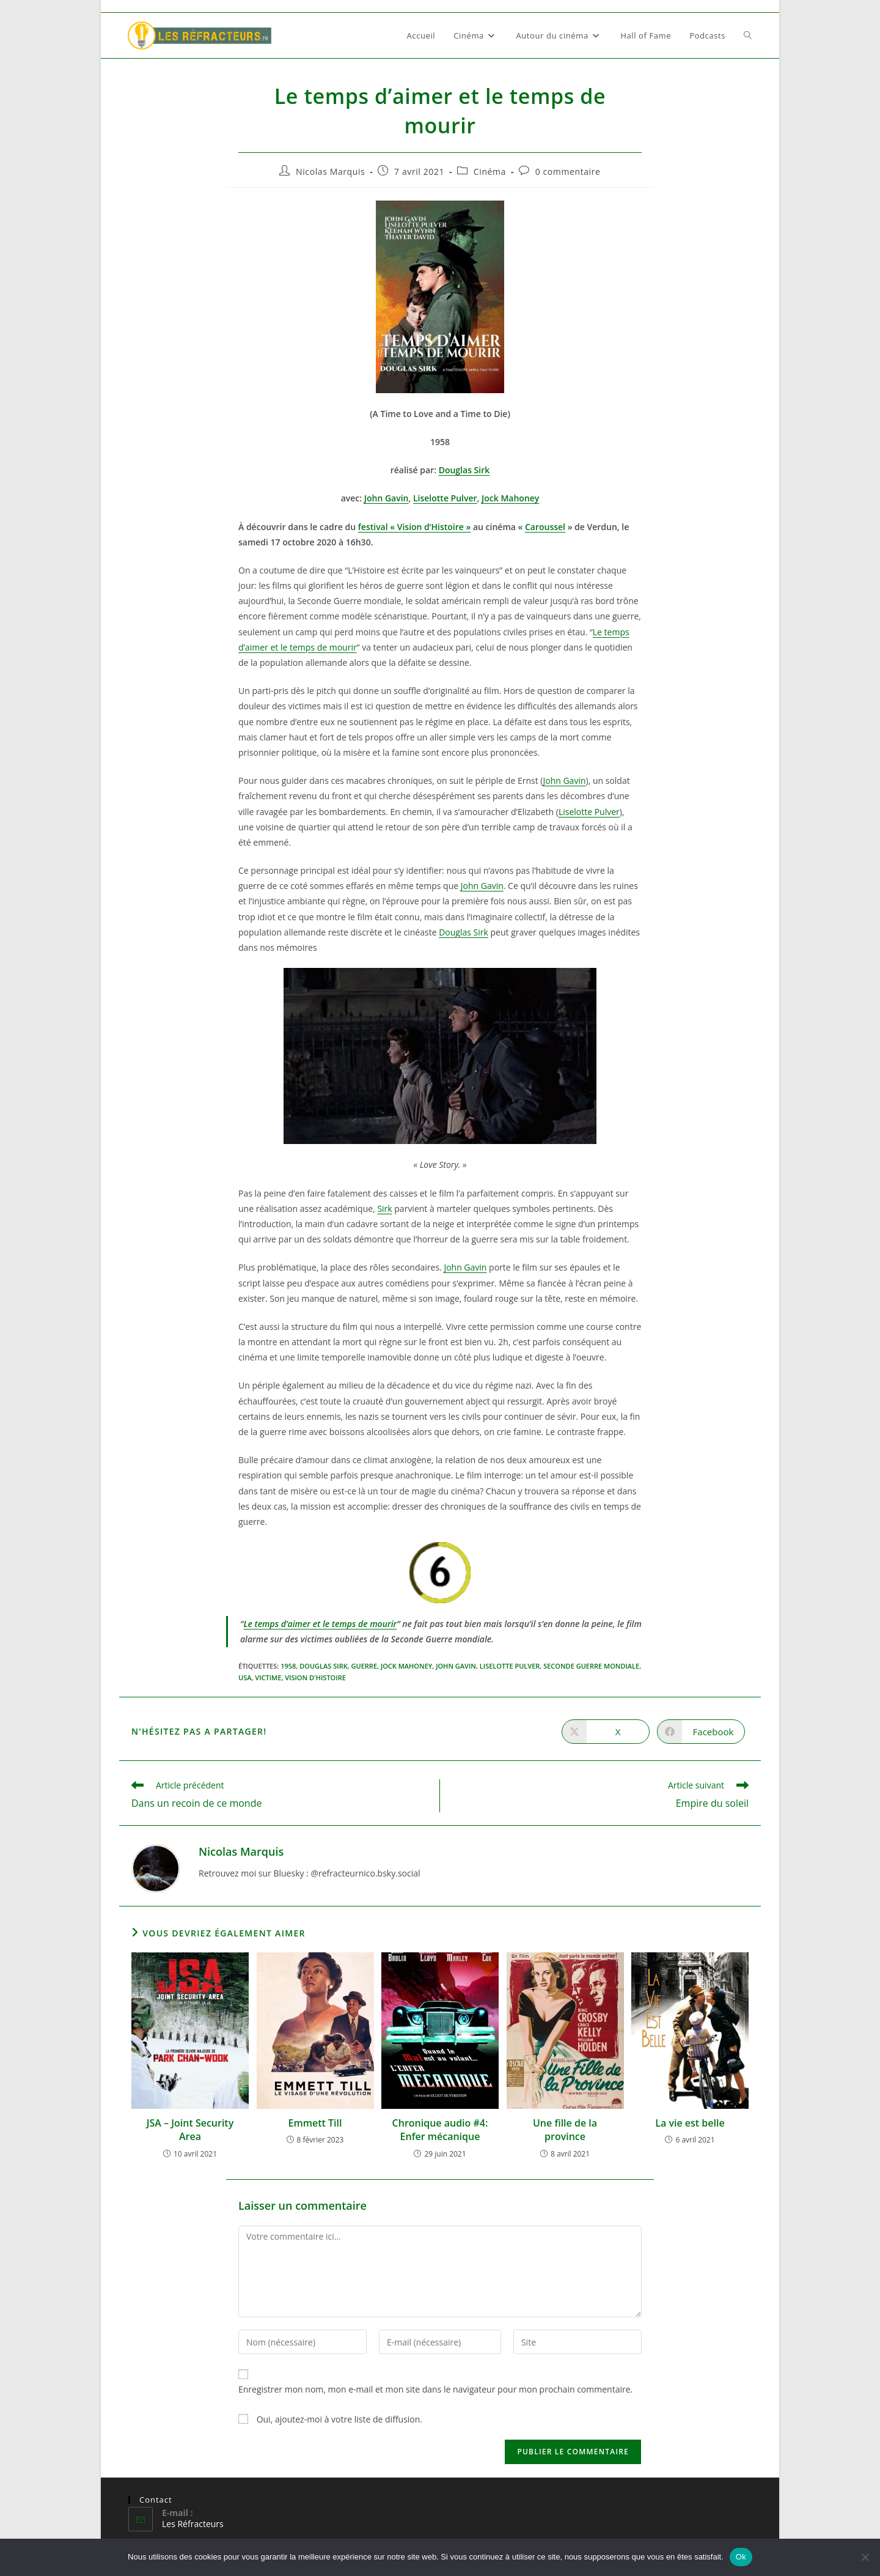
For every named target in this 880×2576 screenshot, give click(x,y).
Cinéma (490, 171)
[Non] (865, 2557)
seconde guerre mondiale (591, 1665)
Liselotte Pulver (445, 498)
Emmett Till (315, 2123)
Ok (741, 2556)
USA (245, 1677)
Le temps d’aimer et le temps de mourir (320, 1623)
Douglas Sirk (463, 932)
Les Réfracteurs (193, 2524)
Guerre (364, 1665)
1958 (288, 1665)
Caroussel (545, 527)
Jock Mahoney (510, 498)
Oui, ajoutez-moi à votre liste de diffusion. (330, 2419)
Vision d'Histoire (315, 1677)
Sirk (384, 1208)
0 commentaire (568, 171)
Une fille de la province (565, 2129)
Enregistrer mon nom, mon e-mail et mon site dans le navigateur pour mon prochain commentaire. (435, 2389)
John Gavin (386, 498)
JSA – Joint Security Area (190, 2129)
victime (268, 1677)
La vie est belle (689, 2123)
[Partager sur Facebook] (701, 1731)
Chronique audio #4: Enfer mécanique (440, 2129)
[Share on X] (606, 1731)
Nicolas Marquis (330, 171)
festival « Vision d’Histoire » (414, 527)
